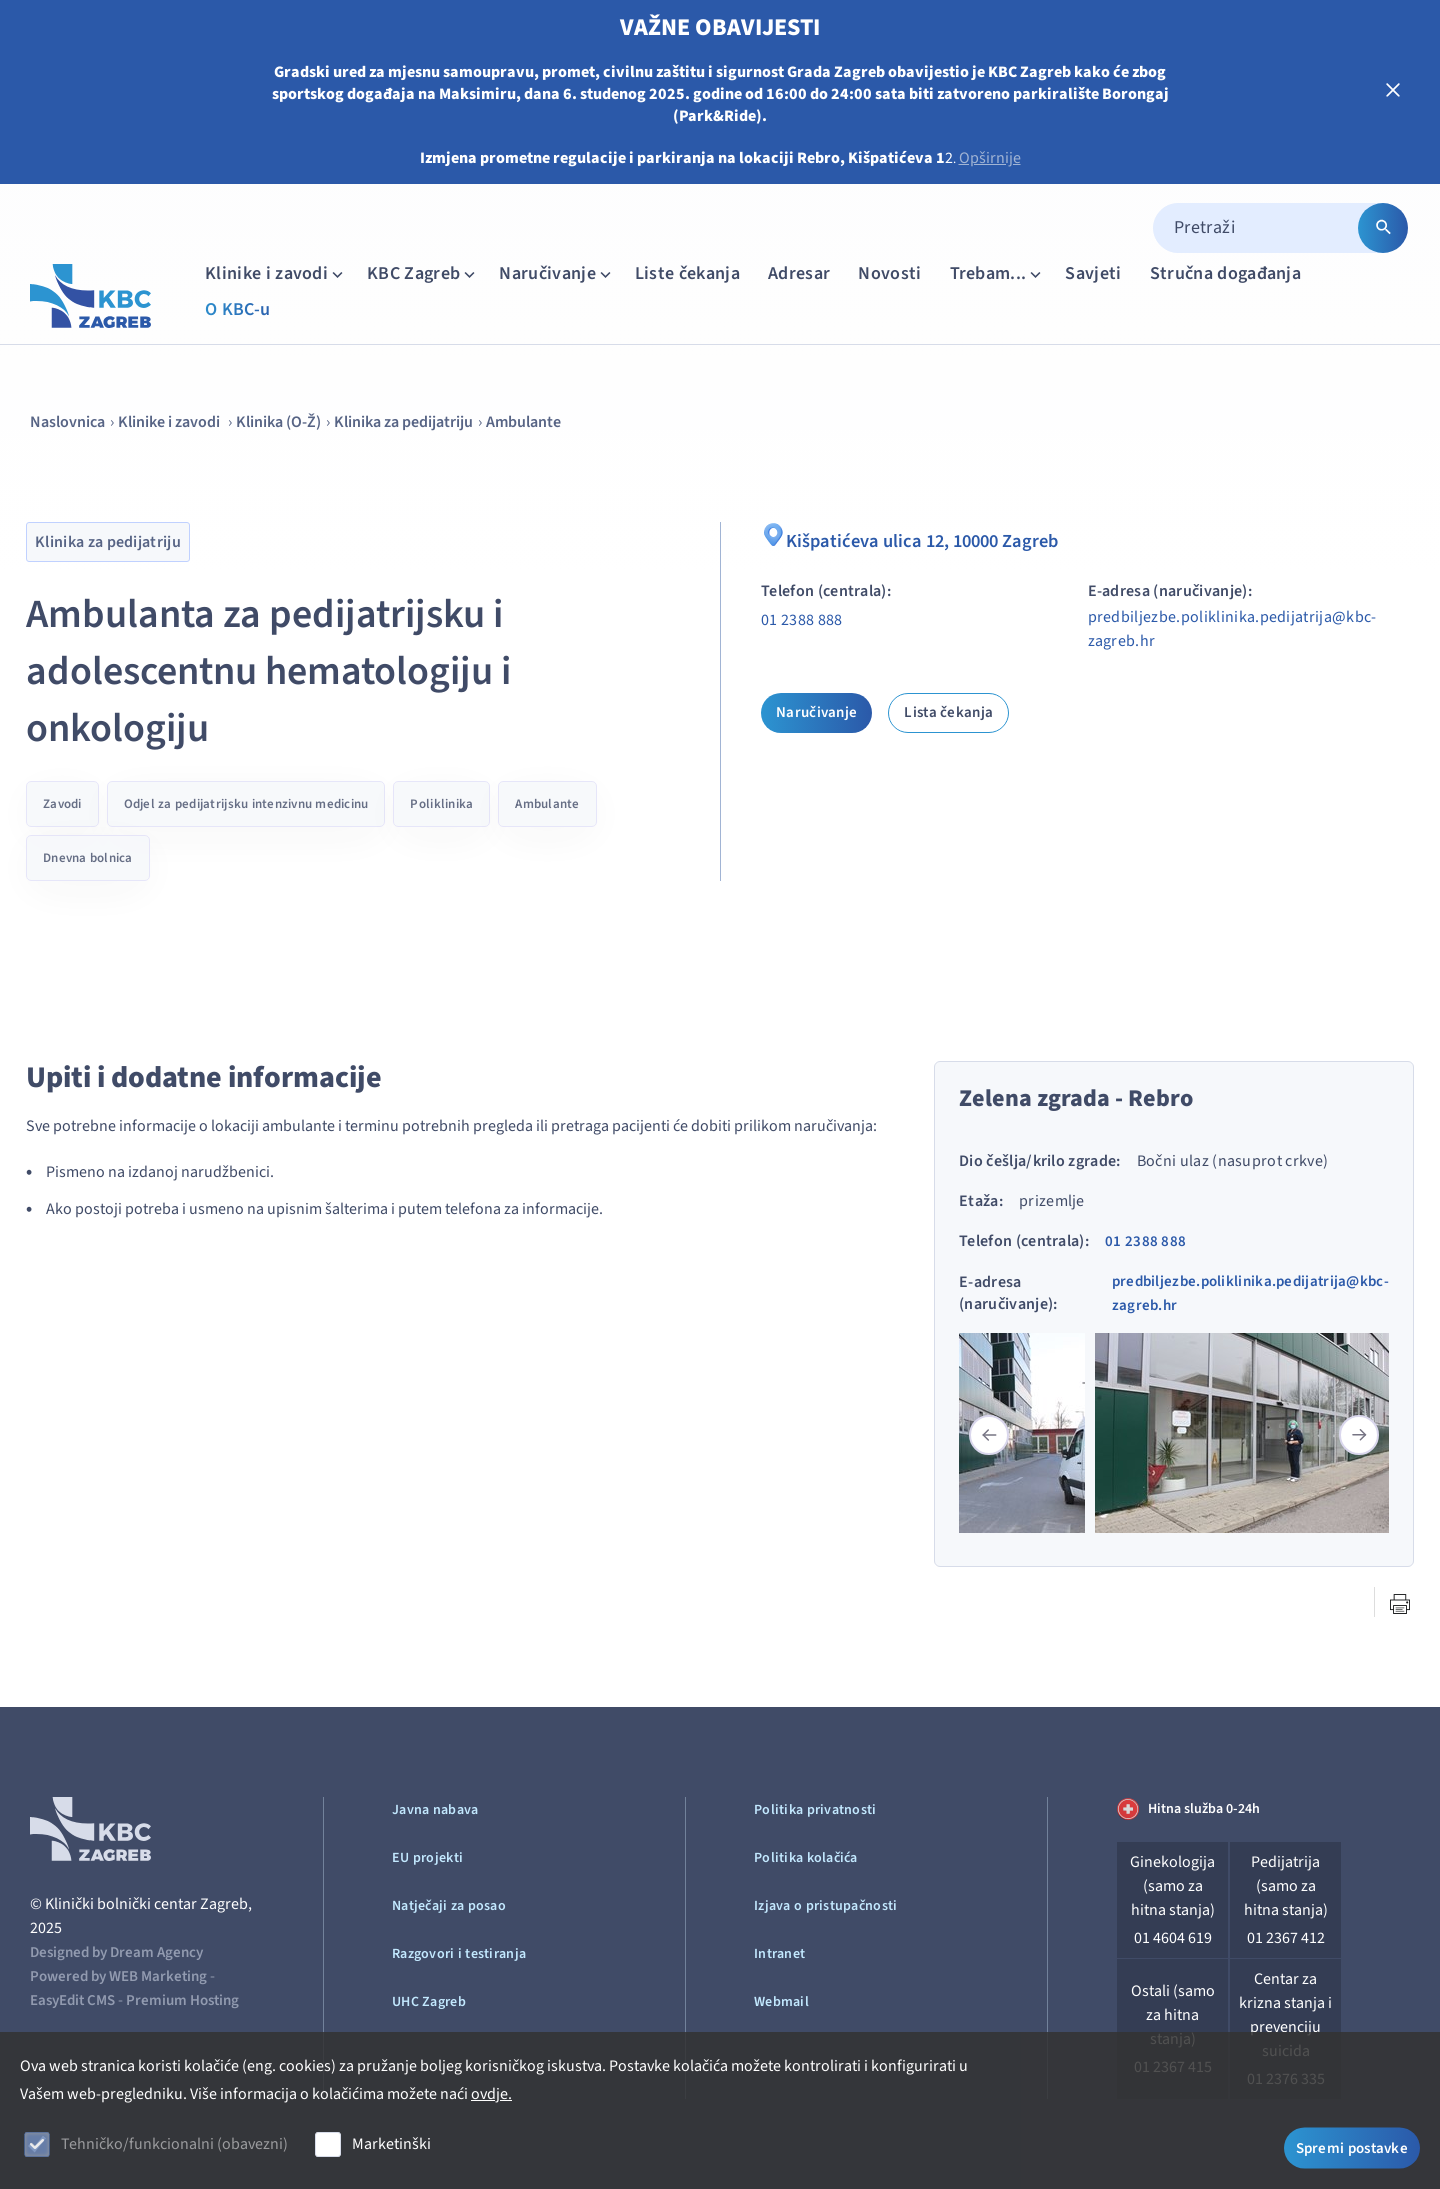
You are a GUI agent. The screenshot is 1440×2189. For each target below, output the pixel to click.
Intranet (779, 1954)
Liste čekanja (687, 273)
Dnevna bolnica (88, 858)
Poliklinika (441, 804)
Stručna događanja (1225, 273)
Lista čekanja (948, 712)
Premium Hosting (182, 2000)
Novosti (889, 273)
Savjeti (1093, 273)
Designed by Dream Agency (116, 1952)
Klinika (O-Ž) (278, 422)
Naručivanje (557, 273)
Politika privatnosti (815, 1810)
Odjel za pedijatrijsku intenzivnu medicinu (246, 804)
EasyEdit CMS (72, 2000)
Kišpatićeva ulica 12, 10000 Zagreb (918, 538)
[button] (1359, 1435)
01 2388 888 (802, 620)
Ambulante (523, 422)
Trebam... (998, 273)
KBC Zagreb (423, 273)
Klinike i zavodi (276, 273)
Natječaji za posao (449, 1906)
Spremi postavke (1352, 2146)
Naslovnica (67, 422)
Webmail (781, 2002)
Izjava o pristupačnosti (825, 1906)
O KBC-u (237, 309)
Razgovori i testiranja (459, 1954)
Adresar (799, 273)
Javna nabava (435, 1810)
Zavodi (62, 804)
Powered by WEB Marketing (118, 1976)
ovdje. (491, 2094)
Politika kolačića (806, 1858)
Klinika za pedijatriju (403, 422)
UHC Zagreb (429, 2002)
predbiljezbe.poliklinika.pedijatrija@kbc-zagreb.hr (1232, 629)
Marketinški (391, 2144)
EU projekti (427, 1858)
